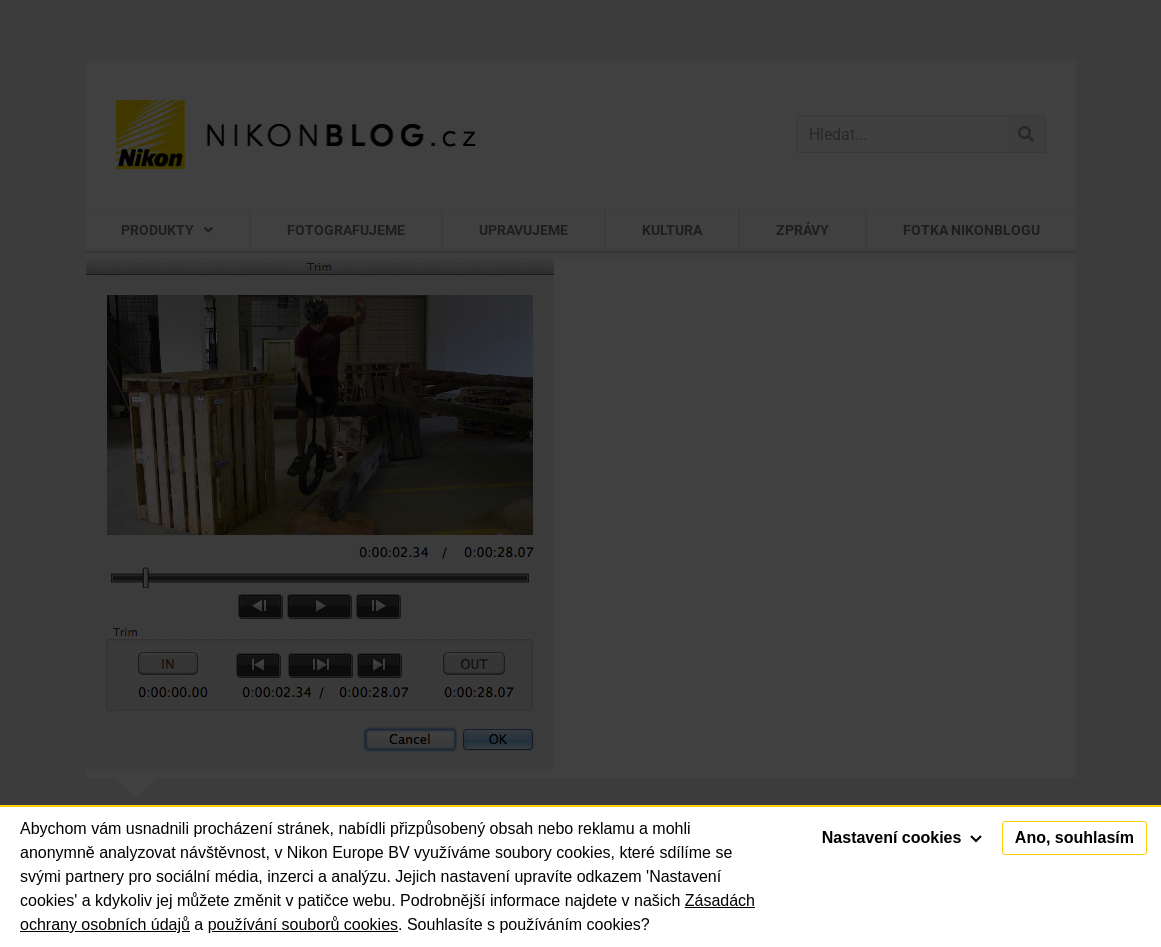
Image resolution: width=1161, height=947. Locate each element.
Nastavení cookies (902, 837)
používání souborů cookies (303, 924)
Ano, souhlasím (1074, 837)
